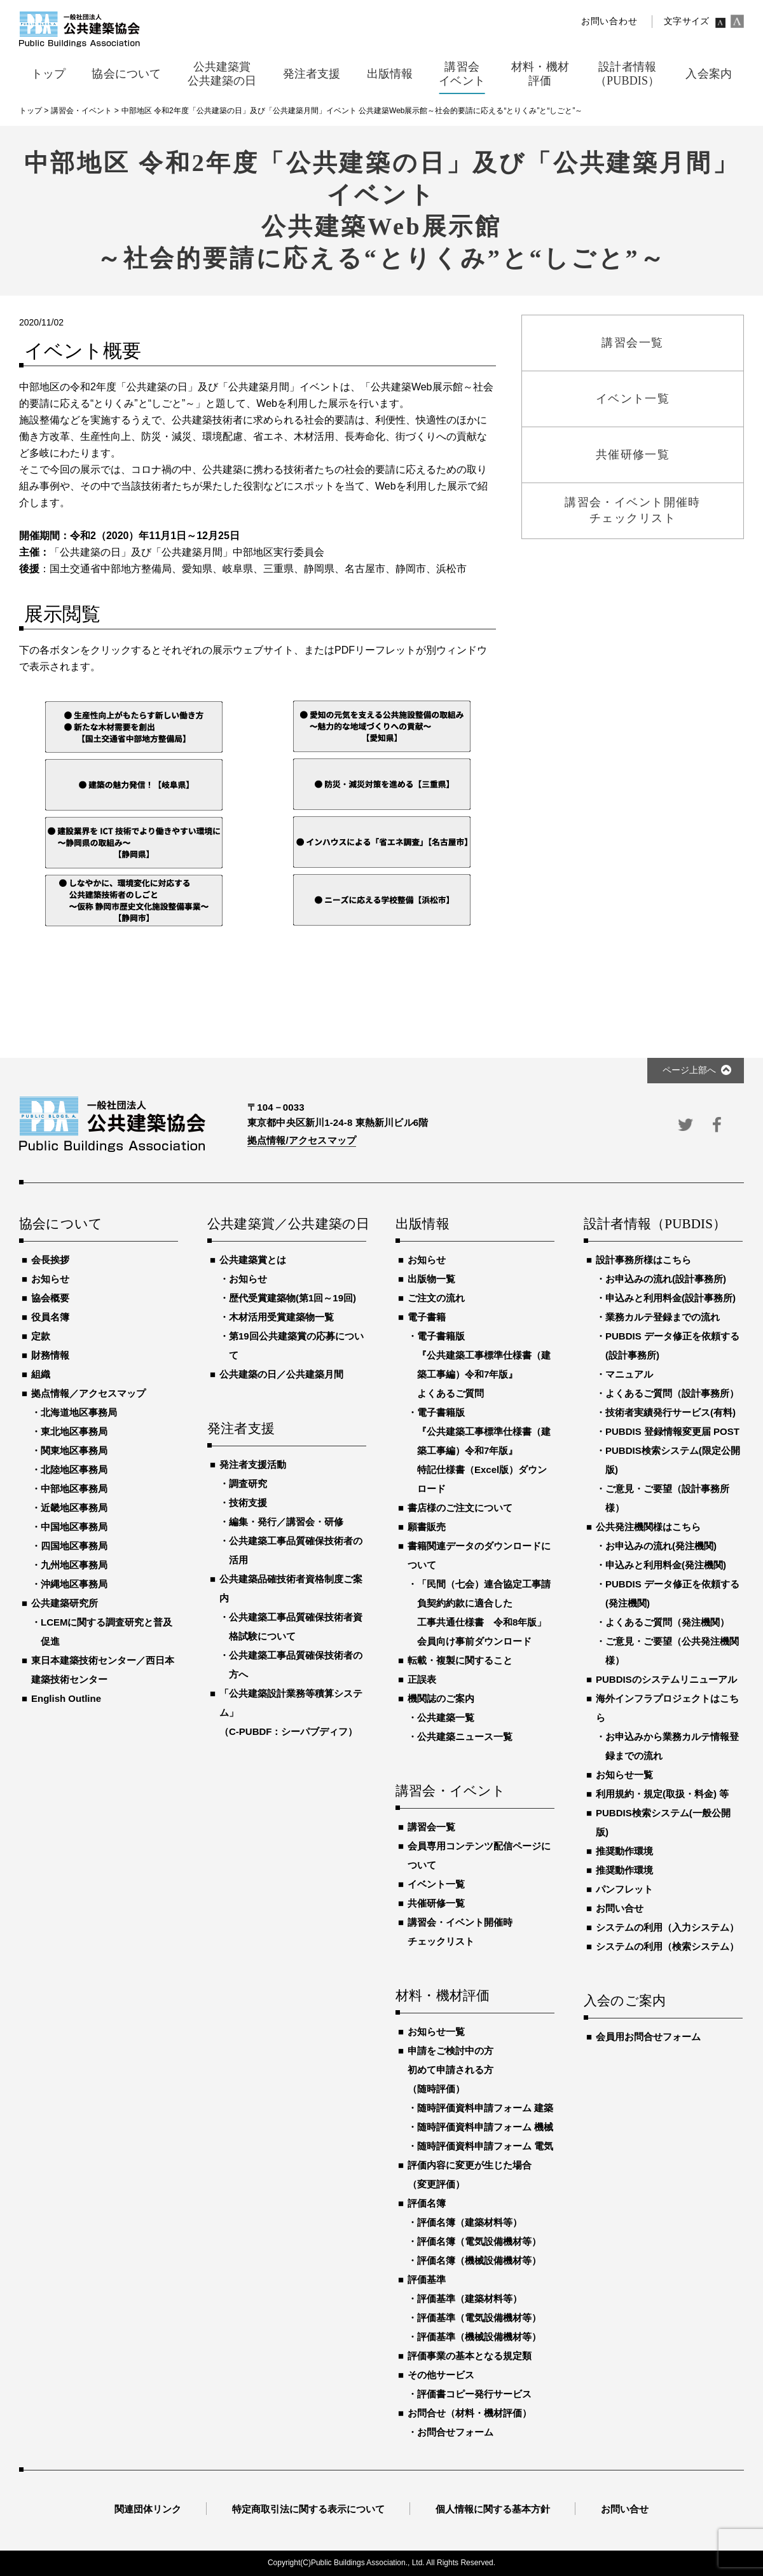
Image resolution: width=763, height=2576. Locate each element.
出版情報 (422, 1224)
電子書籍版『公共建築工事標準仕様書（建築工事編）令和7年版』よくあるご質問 (484, 1365)
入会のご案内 (625, 2001)
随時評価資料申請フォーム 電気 (485, 2146)
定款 (40, 1336)
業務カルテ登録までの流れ (662, 1317)
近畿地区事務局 (74, 1507)
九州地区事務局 (74, 1564)
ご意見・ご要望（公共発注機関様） (672, 1651)
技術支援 (248, 1502)
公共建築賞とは (252, 1259)
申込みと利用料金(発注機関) (665, 1564)
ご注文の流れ (436, 1297)
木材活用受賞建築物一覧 (281, 1317)
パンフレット (624, 1889)
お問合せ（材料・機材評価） (470, 2413)
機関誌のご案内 (441, 1698)
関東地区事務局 (74, 1450)
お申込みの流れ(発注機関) (661, 1545)
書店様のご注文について (460, 1507)
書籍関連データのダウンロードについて (479, 1555)
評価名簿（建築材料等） (469, 2222)
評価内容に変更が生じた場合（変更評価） (470, 2174)
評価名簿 (427, 2203)
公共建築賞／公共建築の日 (286, 1224)
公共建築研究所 (64, 1603)
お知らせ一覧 (436, 2031)
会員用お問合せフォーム (648, 2036)
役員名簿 (50, 1317)
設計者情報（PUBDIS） (655, 1224)
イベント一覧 (436, 1884)
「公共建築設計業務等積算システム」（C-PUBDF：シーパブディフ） (290, 1712)
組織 (40, 1374)
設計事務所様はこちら (643, 1259)
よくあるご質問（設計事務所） (672, 1393)
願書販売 (427, 1526)
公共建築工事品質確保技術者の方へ (295, 1665)
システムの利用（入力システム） (667, 1927)
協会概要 (50, 1297)
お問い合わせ (609, 21)
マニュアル (629, 1374)
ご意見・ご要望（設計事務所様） (667, 1498)
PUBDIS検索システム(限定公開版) (672, 1460)
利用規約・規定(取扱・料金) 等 (662, 1793)
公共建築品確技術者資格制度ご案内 (290, 1588)
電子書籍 (427, 1317)
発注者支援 (241, 1429)
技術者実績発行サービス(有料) (670, 1412)
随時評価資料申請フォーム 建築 (485, 2107)
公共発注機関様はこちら (648, 1526)
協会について (60, 1224)
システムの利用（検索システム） (667, 1946)
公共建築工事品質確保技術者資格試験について (295, 1626)
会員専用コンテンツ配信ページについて (479, 1855)
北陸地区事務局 (74, 1469)
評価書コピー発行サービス (474, 2393)
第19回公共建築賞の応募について (296, 1345)
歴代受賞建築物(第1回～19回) (292, 1297)
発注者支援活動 (252, 1464)
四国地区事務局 (74, 1545)
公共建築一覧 (445, 1717)
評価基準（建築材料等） (469, 2298)
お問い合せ (619, 1908)
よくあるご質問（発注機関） (667, 1622)
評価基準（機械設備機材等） (479, 2336)
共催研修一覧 (436, 1903)
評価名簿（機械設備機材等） (479, 2260)
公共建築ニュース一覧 (464, 1736)
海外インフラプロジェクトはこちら (667, 1708)
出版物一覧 (431, 1278)
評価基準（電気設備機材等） (479, 2317)
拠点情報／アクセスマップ (88, 1393)
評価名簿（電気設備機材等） (479, 2241)
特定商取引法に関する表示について (308, 2509)
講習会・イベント (450, 1791)
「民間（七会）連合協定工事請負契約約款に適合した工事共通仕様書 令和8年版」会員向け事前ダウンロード (484, 1613)
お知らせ (50, 1278)
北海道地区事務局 (79, 1412)
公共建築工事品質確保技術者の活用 (295, 1550)
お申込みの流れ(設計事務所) (665, 1278)
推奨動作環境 (624, 1851)
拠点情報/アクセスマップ (301, 1140)
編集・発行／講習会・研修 (286, 1521)
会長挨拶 (50, 1259)
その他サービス (441, 2374)
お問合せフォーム (455, 2432)
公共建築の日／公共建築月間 (281, 1374)
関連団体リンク (147, 2509)
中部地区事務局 (74, 1488)
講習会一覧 (431, 1826)
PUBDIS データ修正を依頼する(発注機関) (672, 1593)
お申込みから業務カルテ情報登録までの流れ (672, 1746)
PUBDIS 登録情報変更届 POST (672, 1431)
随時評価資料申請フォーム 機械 (485, 2126)
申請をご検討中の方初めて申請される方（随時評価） (450, 2069)
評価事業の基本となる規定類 (470, 2355)
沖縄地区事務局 (74, 1584)
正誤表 (422, 1679)
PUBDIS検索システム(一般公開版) (663, 1822)
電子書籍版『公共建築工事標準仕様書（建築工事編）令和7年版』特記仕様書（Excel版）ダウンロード (484, 1450)
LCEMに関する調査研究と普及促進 (107, 1632)
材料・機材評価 (442, 1996)
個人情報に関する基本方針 (493, 2509)
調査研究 (248, 1483)
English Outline (66, 1698)
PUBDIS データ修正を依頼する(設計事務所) (672, 1345)
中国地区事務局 (74, 1526)
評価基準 (427, 2279)
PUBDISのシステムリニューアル (666, 1679)
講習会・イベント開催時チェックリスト (460, 1932)
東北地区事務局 (74, 1431)
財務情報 (50, 1355)
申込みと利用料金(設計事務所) (670, 1297)
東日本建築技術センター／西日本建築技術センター (102, 1670)
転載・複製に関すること (460, 1660)
